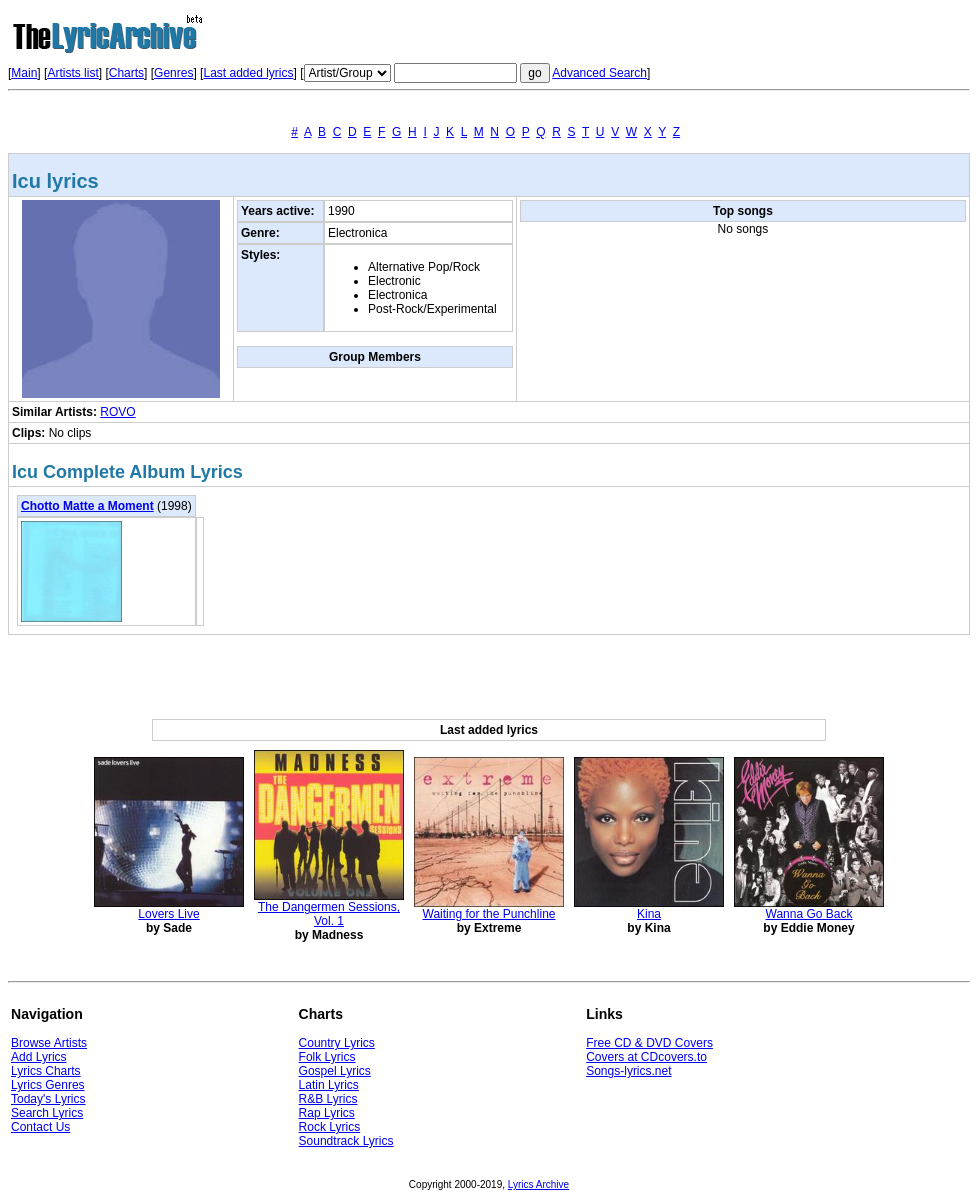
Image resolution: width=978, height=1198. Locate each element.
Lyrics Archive (538, 1184)
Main (24, 73)
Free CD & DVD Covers (649, 1043)
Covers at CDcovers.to (646, 1057)
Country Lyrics (337, 1043)
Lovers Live (168, 914)
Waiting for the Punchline (489, 914)
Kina (649, 914)
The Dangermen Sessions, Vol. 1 (329, 914)
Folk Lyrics (327, 1057)
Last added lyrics (248, 73)
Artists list (72, 73)
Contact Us (40, 1127)
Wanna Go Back (809, 914)
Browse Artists (49, 1043)
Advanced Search (599, 73)
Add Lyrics (39, 1057)
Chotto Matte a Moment (87, 506)
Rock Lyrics (330, 1127)
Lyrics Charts (46, 1071)
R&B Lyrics (328, 1099)
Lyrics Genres (48, 1085)
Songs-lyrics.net (628, 1071)
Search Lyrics (47, 1113)
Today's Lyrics (48, 1099)
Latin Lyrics (329, 1085)
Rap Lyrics (327, 1113)
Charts (126, 73)
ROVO (117, 412)
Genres (173, 73)
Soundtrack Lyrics (346, 1141)
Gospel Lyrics (335, 1071)
